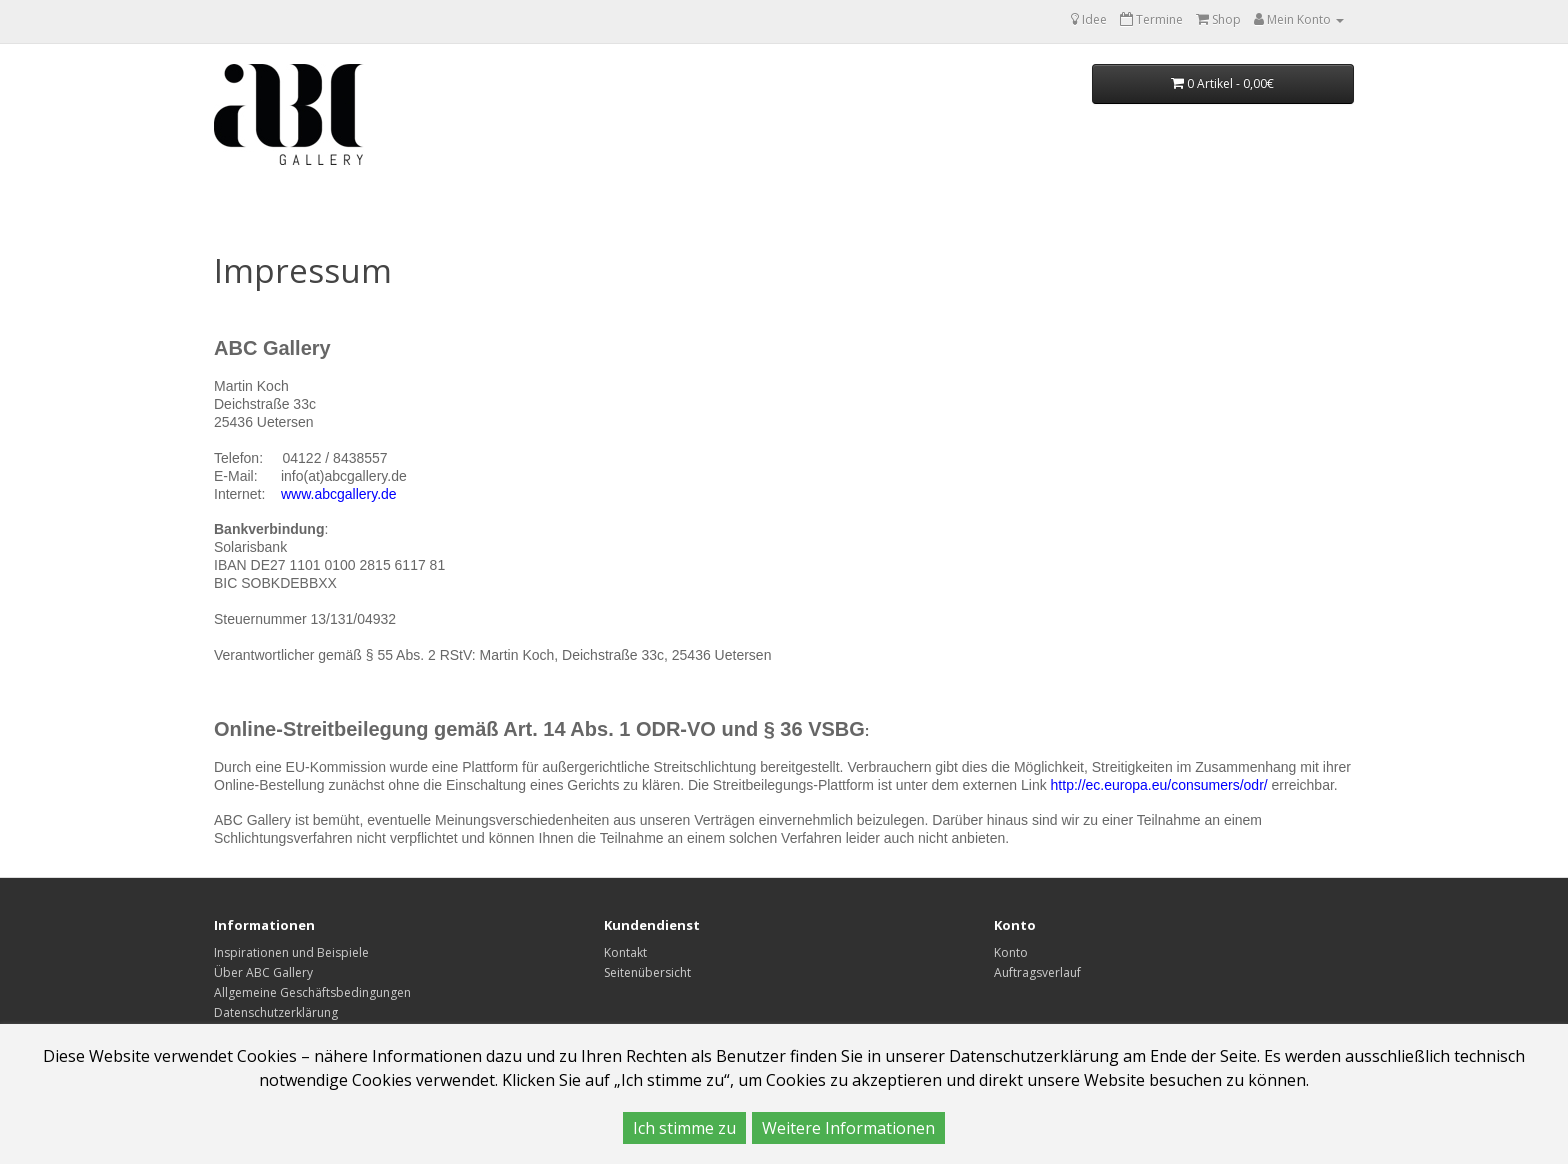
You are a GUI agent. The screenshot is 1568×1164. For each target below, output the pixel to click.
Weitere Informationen (848, 1128)
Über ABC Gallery (263, 972)
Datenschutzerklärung (276, 1012)
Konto (1011, 952)
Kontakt (625, 952)
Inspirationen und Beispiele (291, 952)
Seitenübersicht (647, 972)
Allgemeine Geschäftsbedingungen (312, 992)
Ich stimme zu (684, 1128)
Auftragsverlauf (1037, 972)
